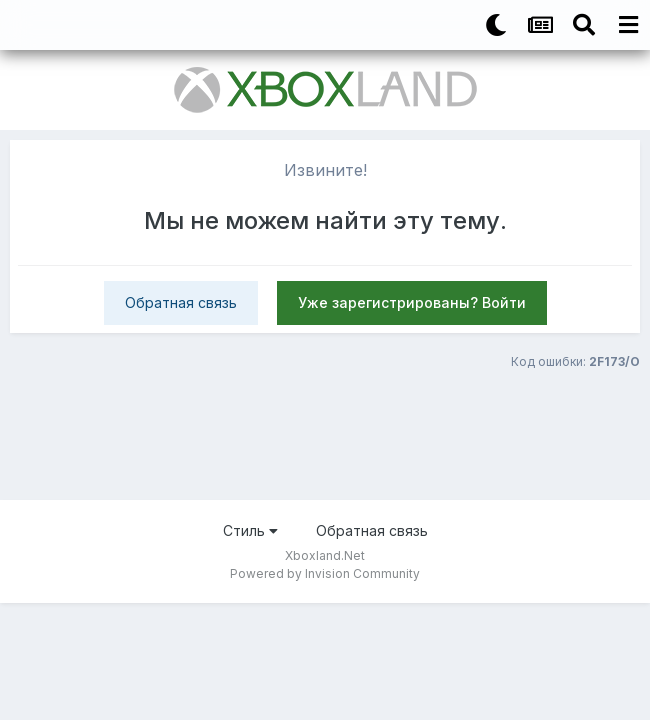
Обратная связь (181, 302)
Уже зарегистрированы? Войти (412, 302)
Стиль (250, 530)
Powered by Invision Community (325, 573)
